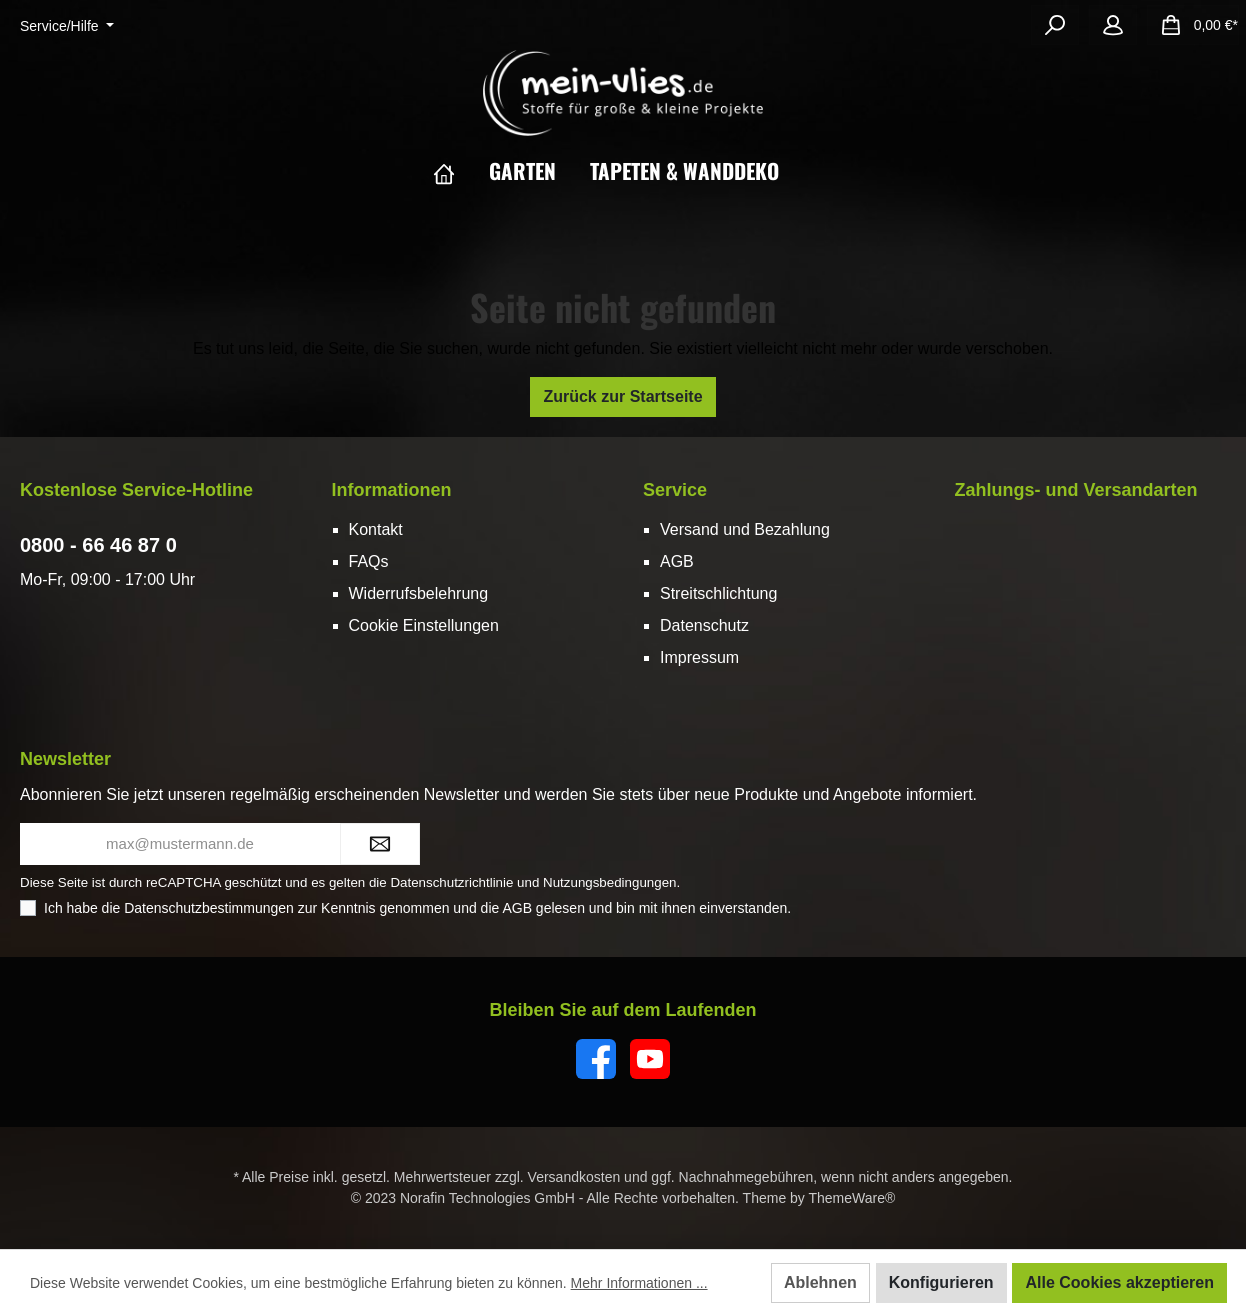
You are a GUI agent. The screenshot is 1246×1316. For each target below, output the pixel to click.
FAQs (369, 561)
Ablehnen (820, 1282)
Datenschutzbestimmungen (209, 908)
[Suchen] (1055, 25)
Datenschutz (704, 625)
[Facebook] (596, 1059)
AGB (677, 561)
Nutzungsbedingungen (609, 882)
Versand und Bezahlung (745, 529)
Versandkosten (574, 1177)
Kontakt (376, 529)
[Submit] (380, 844)
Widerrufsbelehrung (419, 593)
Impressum (699, 657)
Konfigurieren (941, 1282)
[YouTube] (650, 1059)
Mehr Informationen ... (639, 1283)
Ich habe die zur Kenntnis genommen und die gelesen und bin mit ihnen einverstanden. (417, 908)
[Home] (461, 171)
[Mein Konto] (1113, 25)
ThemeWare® (851, 1198)
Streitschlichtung (718, 593)
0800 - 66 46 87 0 (98, 545)
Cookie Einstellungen (424, 625)
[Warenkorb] (1193, 25)
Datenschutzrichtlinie (451, 882)
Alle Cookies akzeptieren (1119, 1282)
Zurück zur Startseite (622, 396)
